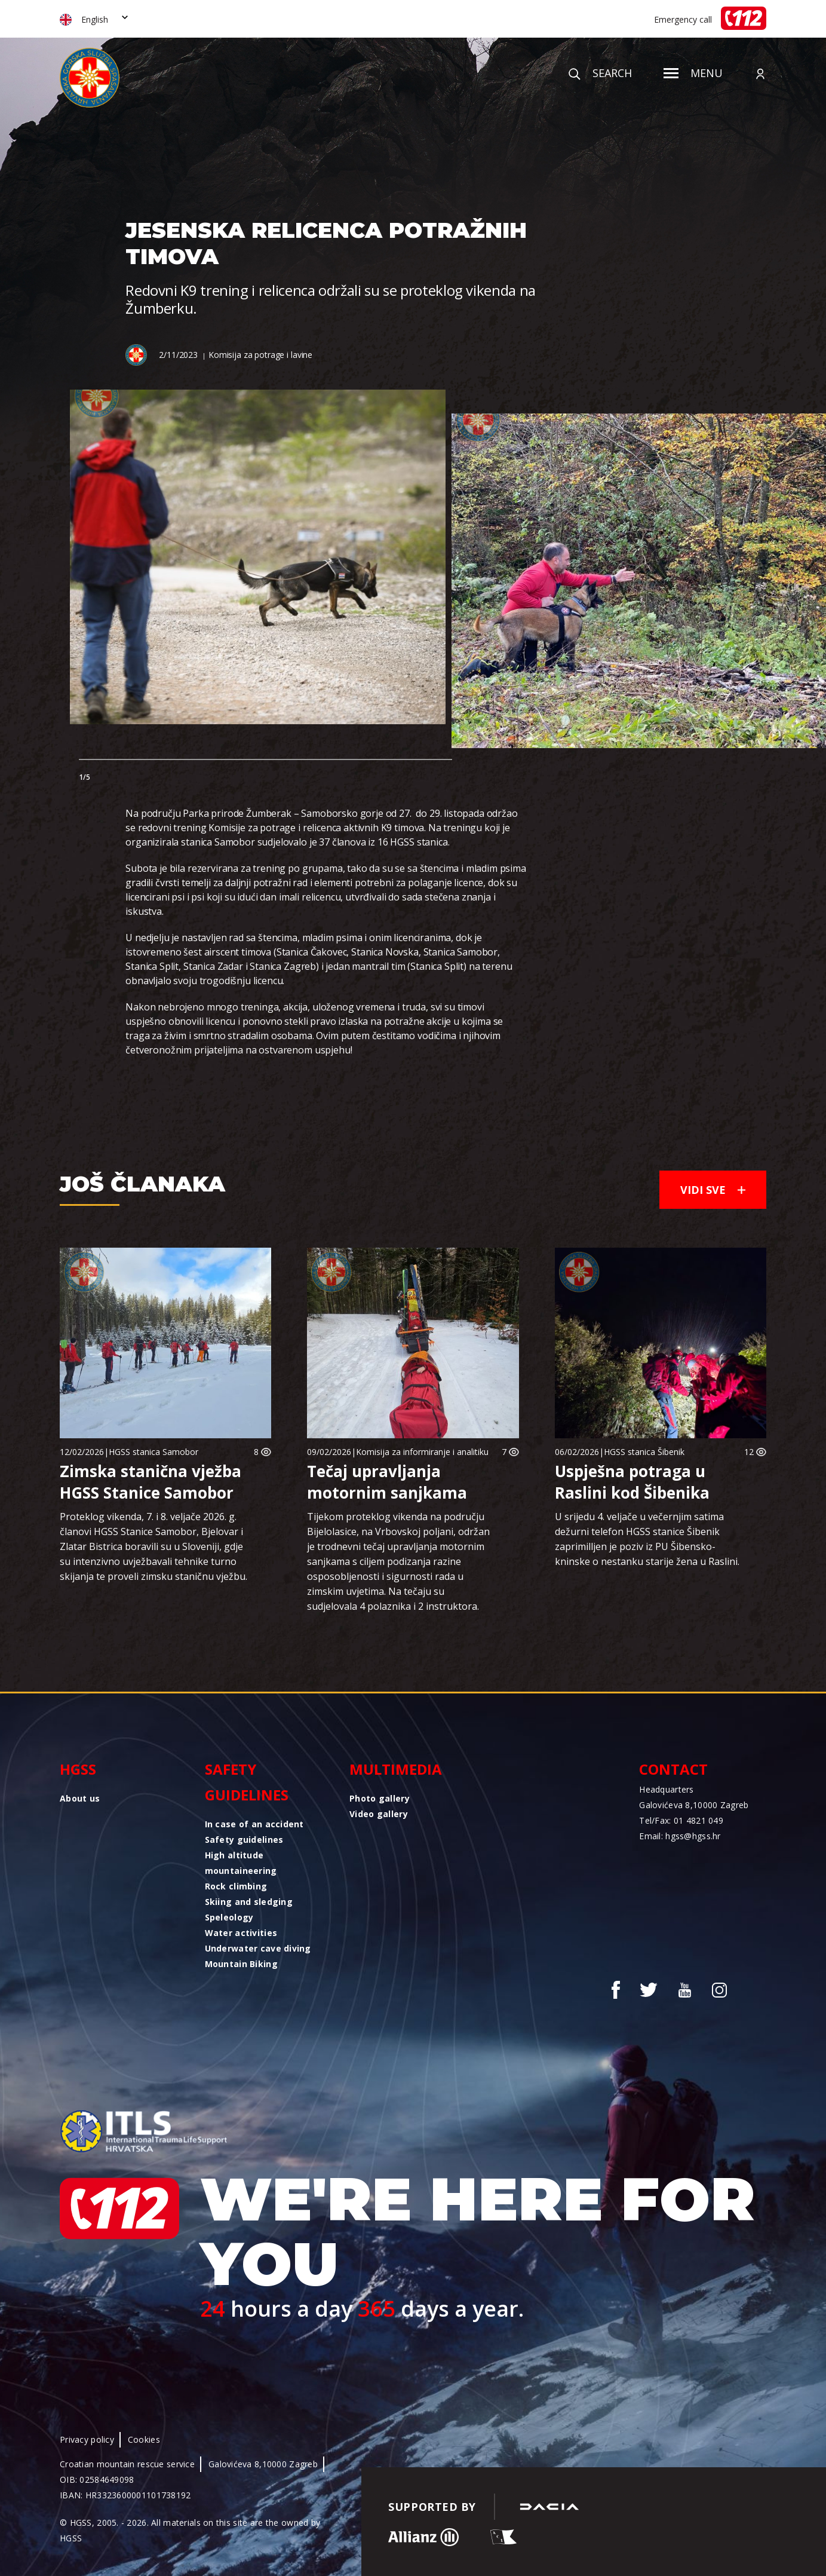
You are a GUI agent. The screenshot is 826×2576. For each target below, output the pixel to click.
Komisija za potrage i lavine (260, 354)
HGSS (78, 1769)
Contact (673, 1769)
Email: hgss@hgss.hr (679, 1836)
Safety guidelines (246, 1782)
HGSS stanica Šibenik (644, 1451)
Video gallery (378, 1814)
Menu (693, 73)
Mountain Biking (241, 1963)
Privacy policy (87, 2439)
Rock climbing (236, 1886)
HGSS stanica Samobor (153, 1451)
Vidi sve (712, 1190)
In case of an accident (254, 1824)
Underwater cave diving (258, 1948)
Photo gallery (379, 1798)
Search (600, 73)
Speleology (229, 1917)
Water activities (241, 1932)
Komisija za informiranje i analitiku (422, 1451)
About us (80, 1798)
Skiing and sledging (249, 1901)
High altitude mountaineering (241, 1862)
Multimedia (395, 1769)
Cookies (144, 2439)
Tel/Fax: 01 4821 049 (681, 1820)
